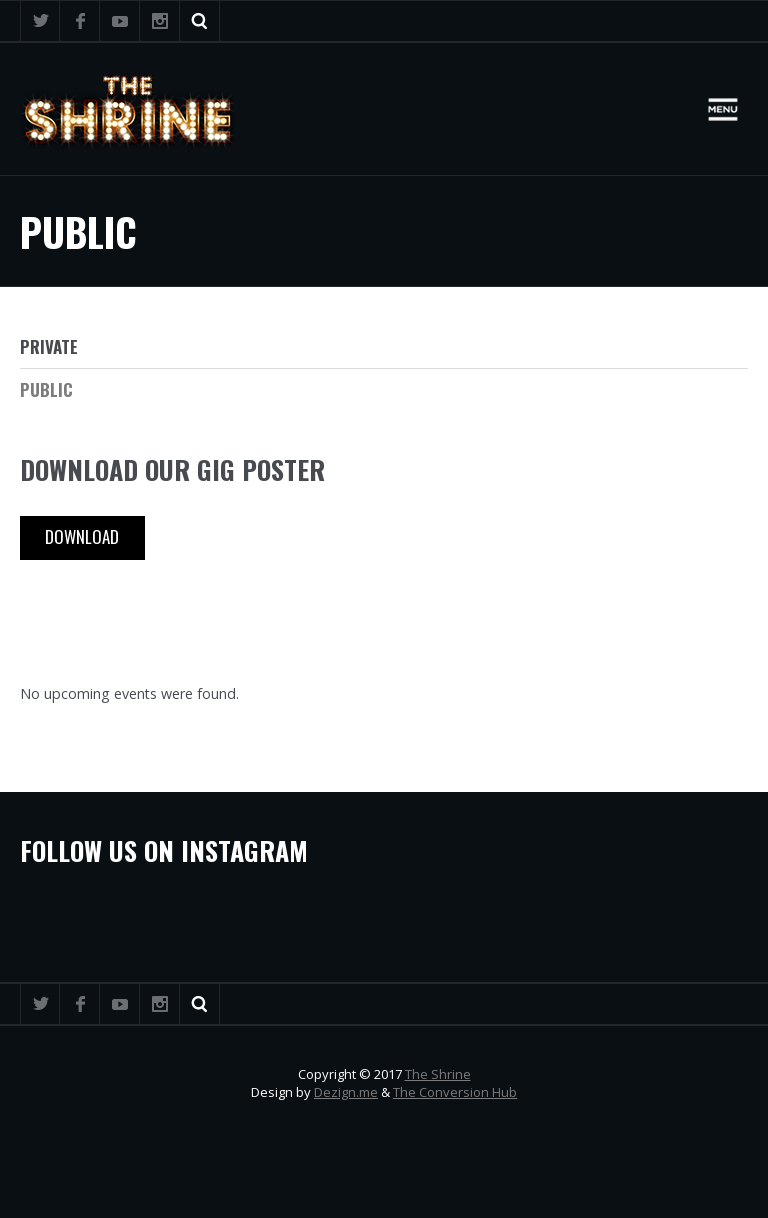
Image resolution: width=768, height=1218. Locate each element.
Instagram (160, 21)
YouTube (120, 21)
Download (82, 536)
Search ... (200, 21)
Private (49, 346)
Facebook (80, 21)
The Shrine (438, 1074)
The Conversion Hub (455, 1092)
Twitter (40, 21)
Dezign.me (346, 1092)
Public (46, 389)
